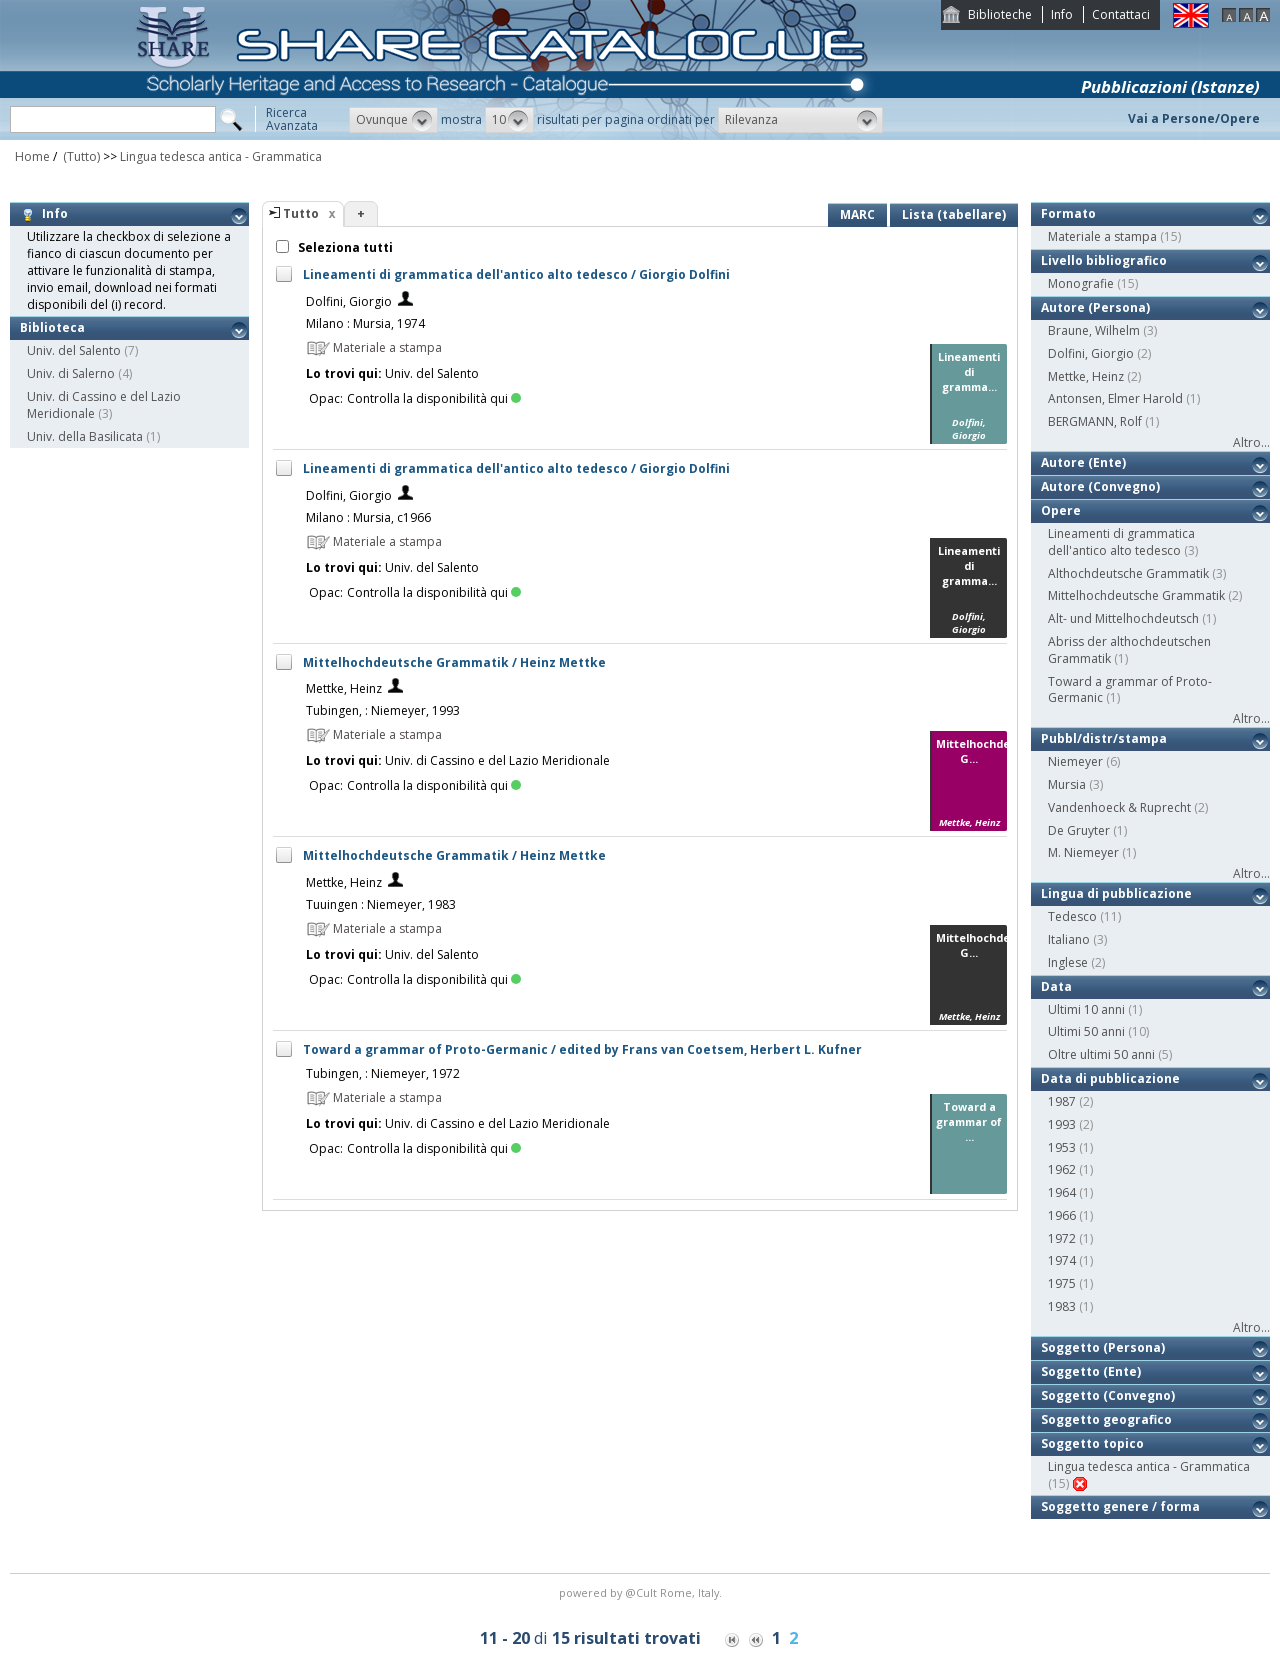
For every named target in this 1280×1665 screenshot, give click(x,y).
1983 (1062, 1306)
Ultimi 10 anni (1086, 1009)
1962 (1062, 1169)
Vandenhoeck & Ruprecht (1119, 807)
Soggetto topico (1092, 1443)
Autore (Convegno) (1100, 486)
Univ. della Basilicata (85, 436)
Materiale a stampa (1102, 236)
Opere (1061, 510)
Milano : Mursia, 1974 (365, 323)
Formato (1068, 213)
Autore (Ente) (1083, 462)
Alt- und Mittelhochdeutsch (1123, 618)
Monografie (1081, 283)
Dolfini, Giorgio (349, 301)
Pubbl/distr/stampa (1104, 738)
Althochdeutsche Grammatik (1128, 573)
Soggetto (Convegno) (1108, 1395)
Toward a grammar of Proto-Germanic (1130, 690)
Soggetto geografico (1106, 1419)
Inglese (1068, 962)
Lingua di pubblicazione (1116, 893)
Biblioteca (52, 327)
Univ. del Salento (74, 350)
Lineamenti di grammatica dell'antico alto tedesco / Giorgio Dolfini (516, 274)
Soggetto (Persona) (1103, 1347)
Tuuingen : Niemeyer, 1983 (381, 904)
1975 (1062, 1283)
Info (1062, 14)
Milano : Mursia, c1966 (368, 517)
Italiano (1069, 939)
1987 (1062, 1101)
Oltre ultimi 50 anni (1101, 1054)
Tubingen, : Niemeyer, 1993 (383, 710)
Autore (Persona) (1095, 307)
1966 (1062, 1215)
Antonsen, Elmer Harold (1115, 398)
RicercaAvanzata (292, 119)
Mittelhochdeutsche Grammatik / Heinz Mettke (454, 662)
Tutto (301, 213)
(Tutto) (80, 156)
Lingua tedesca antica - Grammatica (221, 156)
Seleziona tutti (344, 247)
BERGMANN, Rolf (1095, 421)
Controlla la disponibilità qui (434, 398)
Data (1056, 986)
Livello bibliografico (1104, 260)
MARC (857, 214)
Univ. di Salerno (71, 373)
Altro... (1251, 442)
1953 (1062, 1147)
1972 (1062, 1238)
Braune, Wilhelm (1094, 330)
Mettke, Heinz (344, 688)
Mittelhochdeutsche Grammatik (1136, 595)
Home (32, 156)
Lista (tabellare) (954, 214)
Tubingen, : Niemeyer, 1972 (383, 1073)
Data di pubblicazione (1110, 1078)
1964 (1062, 1192)
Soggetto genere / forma (1120, 1506)
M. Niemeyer (1083, 852)
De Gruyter (1079, 830)
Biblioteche (1000, 14)
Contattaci (1121, 14)
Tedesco (1072, 916)
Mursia (1067, 784)
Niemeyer (1075, 761)
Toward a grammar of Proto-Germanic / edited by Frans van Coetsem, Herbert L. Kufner (582, 1049)
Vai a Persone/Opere (1194, 118)
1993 (1062, 1124)
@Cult (642, 1592)
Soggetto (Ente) (1091, 1371)
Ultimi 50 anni (1086, 1031)
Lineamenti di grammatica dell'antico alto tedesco (1121, 542)
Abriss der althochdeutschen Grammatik (1129, 650)
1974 (1062, 1260)
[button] (393, 120)
